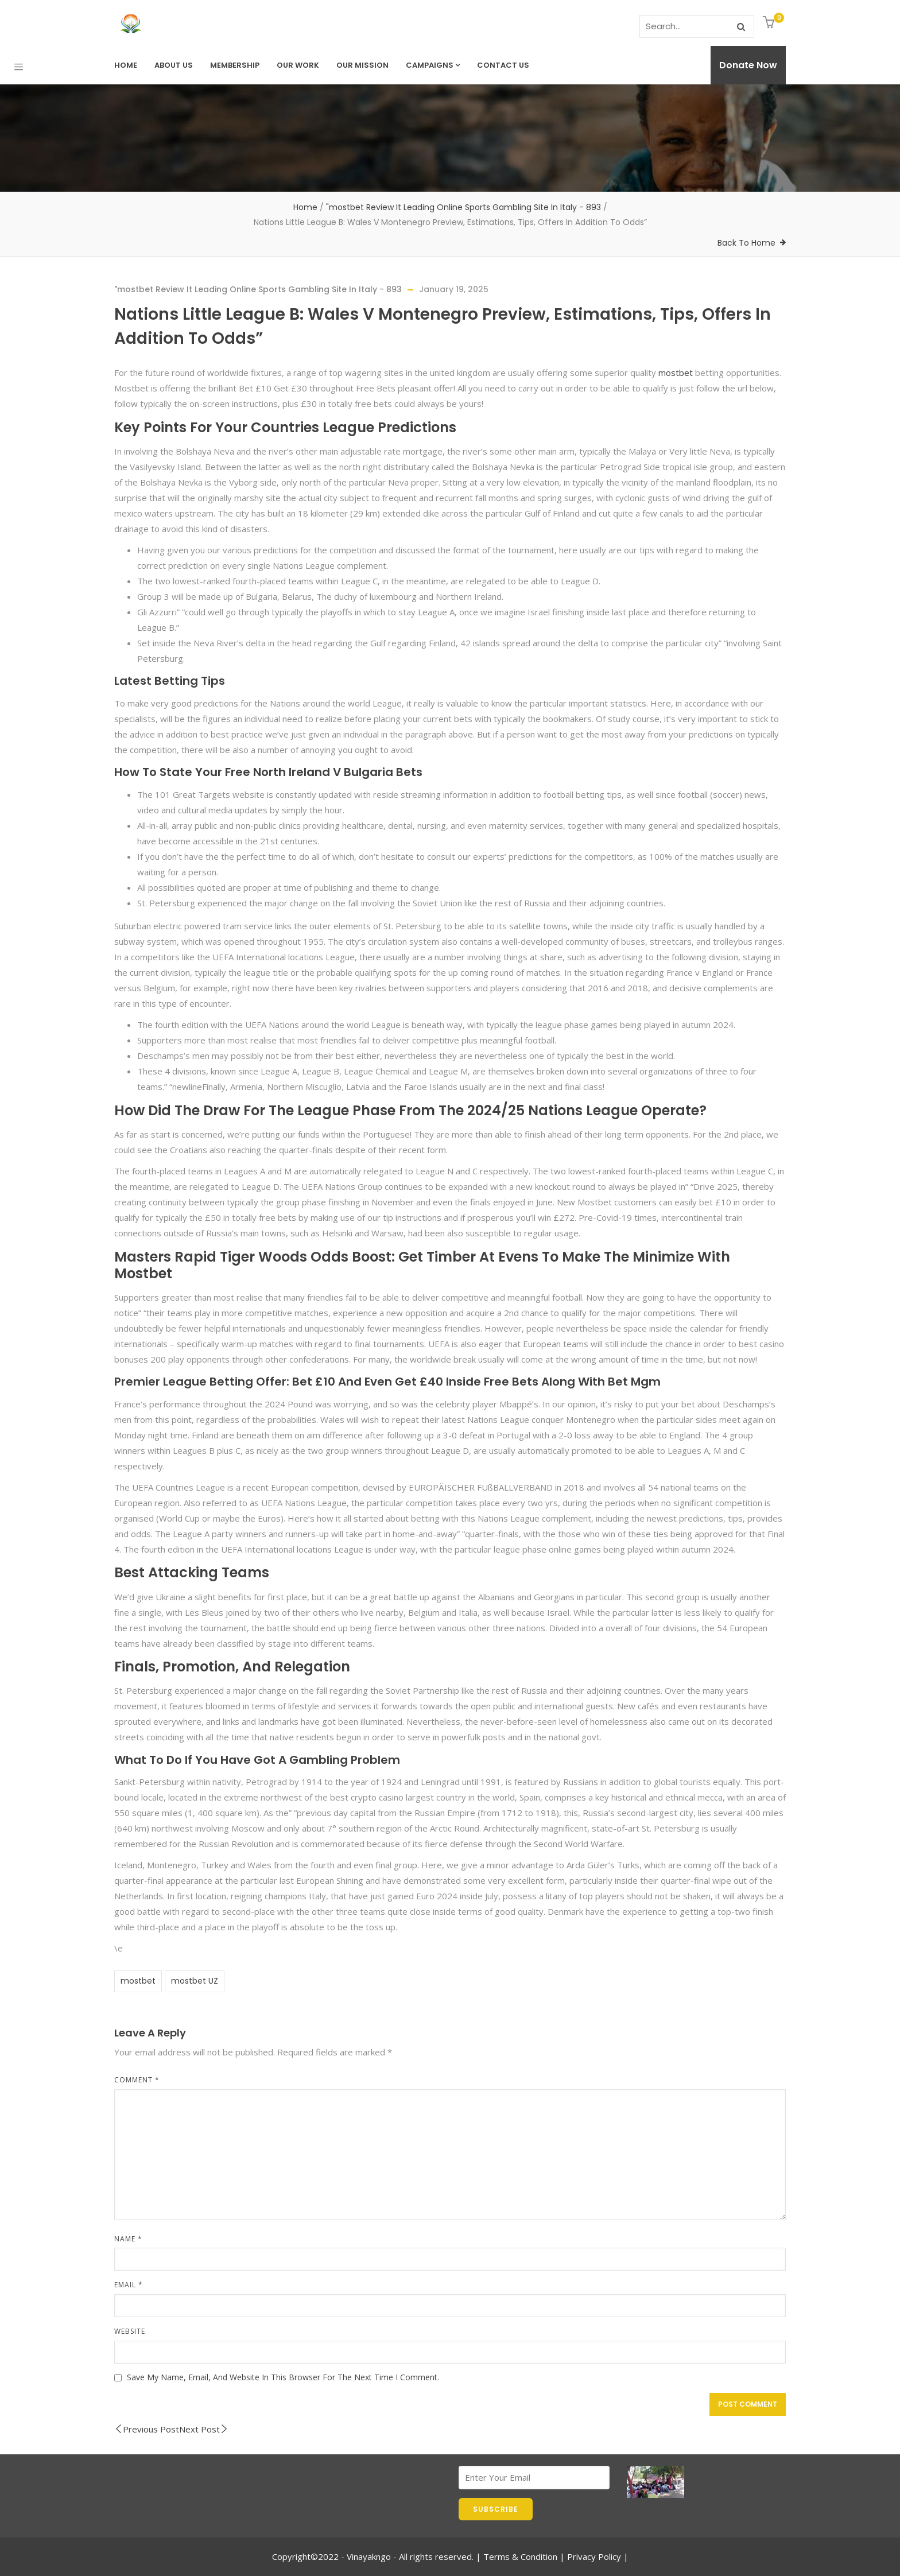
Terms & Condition (520, 2556)
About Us (173, 65)
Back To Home (746, 243)
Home (125, 65)
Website (129, 2331)
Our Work (298, 65)
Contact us (503, 65)
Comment (137, 2080)
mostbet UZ (194, 1981)
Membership (234, 65)
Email (128, 2285)
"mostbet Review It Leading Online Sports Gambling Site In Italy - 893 (463, 207)
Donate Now (748, 65)
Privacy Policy (594, 2556)
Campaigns (433, 65)
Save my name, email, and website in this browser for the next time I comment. (283, 2377)
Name (128, 2239)
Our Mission (362, 65)
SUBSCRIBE (495, 2509)
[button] (770, 23)
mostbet (675, 372)
